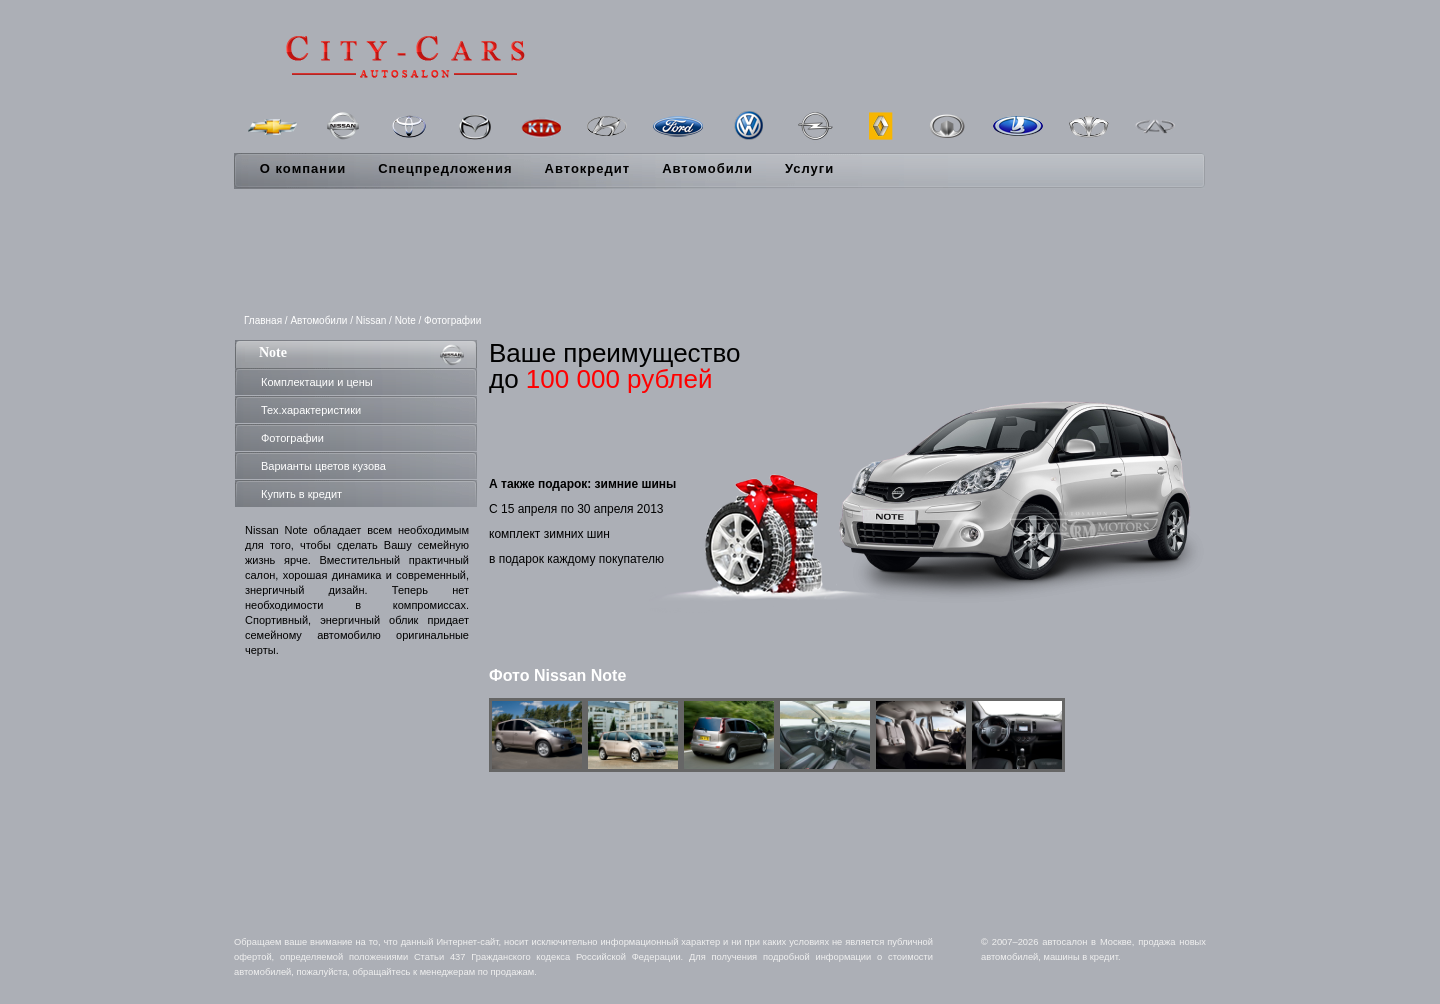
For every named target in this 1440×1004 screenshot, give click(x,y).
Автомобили (707, 168)
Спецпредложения (445, 168)
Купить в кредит (301, 494)
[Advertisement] (720, 253)
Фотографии (292, 438)
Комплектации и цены (317, 382)
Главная (263, 320)
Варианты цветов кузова (323, 466)
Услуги (809, 168)
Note (405, 320)
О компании (303, 168)
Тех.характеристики (311, 410)
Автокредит (588, 168)
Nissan (371, 320)
